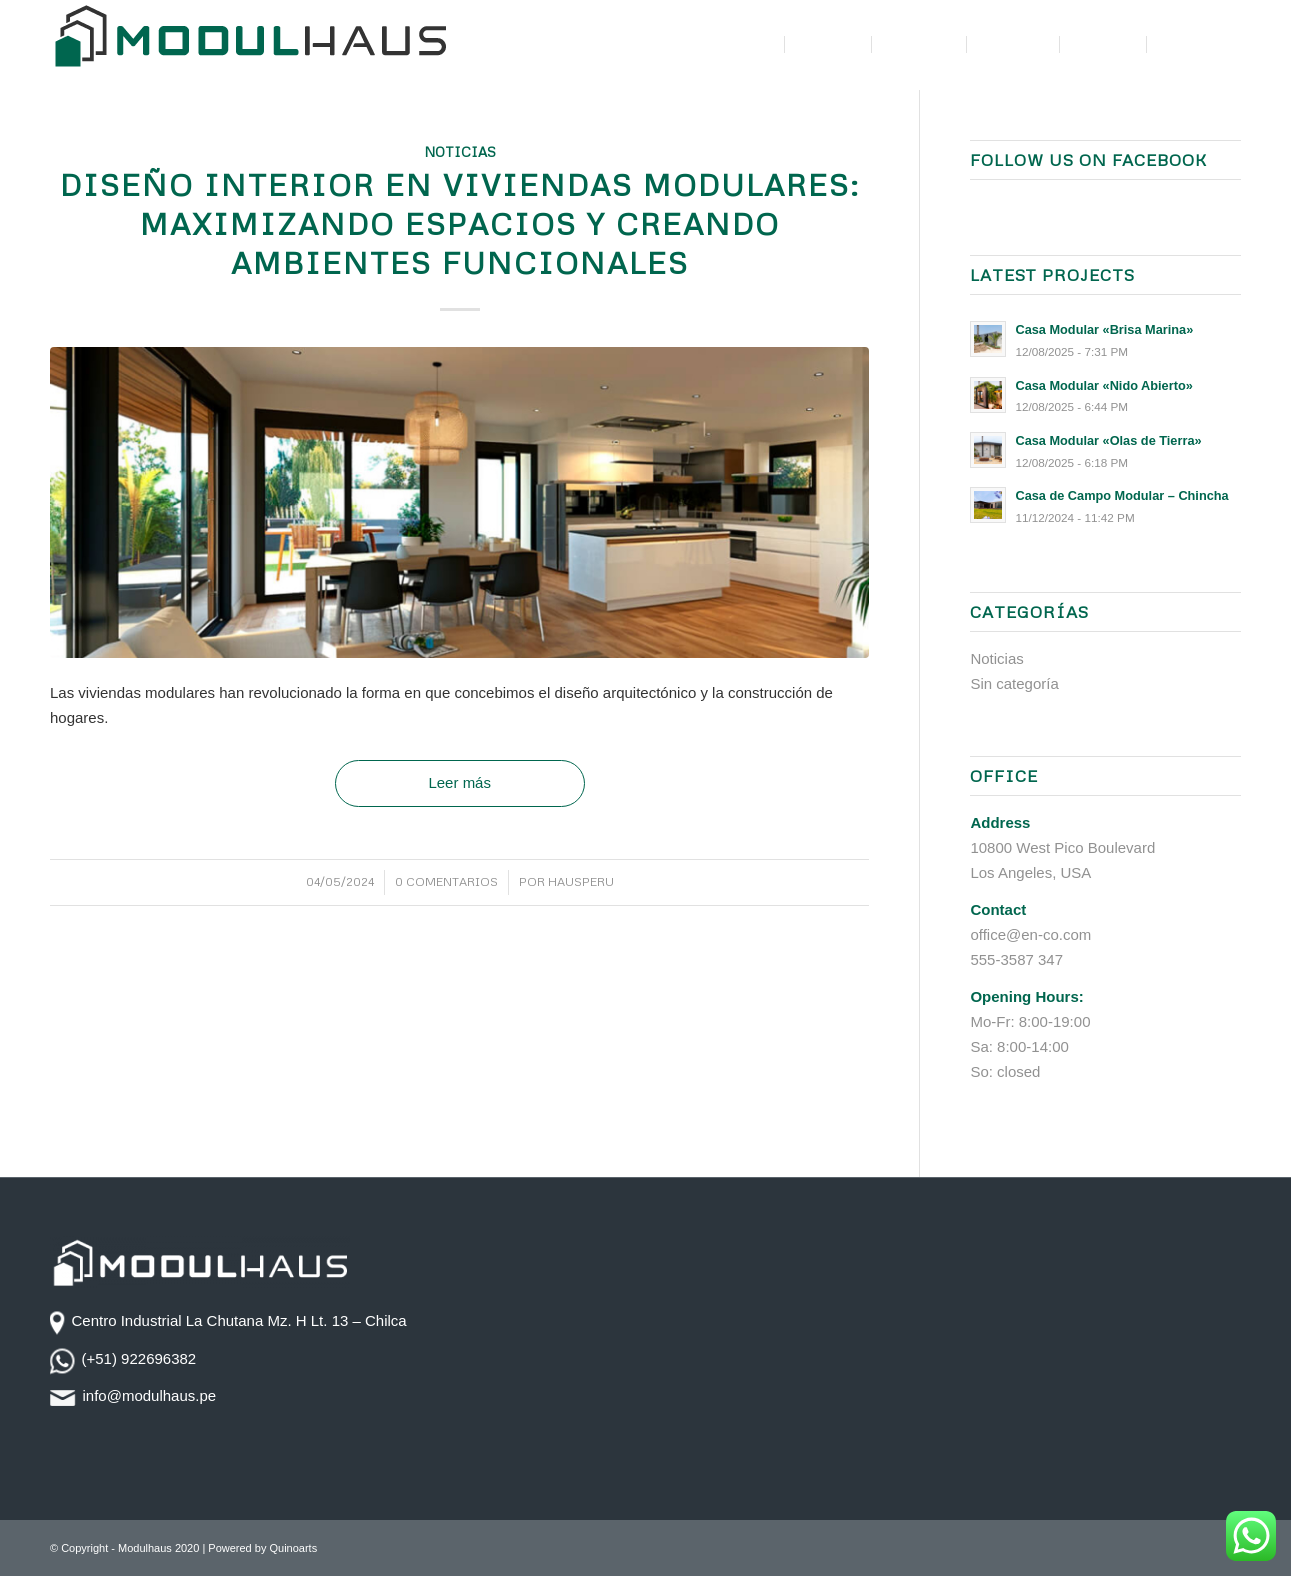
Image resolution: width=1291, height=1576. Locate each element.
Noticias (460, 151)
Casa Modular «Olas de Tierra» (1108, 440)
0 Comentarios (446, 881)
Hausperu (581, 881)
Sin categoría (1014, 683)
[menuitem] (753, 45)
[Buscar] (1222, 45)
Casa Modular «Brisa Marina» (1104, 329)
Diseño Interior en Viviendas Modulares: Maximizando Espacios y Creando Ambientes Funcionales (460, 223)
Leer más (459, 782)
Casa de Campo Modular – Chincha (1121, 495)
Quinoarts (293, 1548)
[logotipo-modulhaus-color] (250, 45)
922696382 (158, 1358)
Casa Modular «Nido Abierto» (1103, 385)
